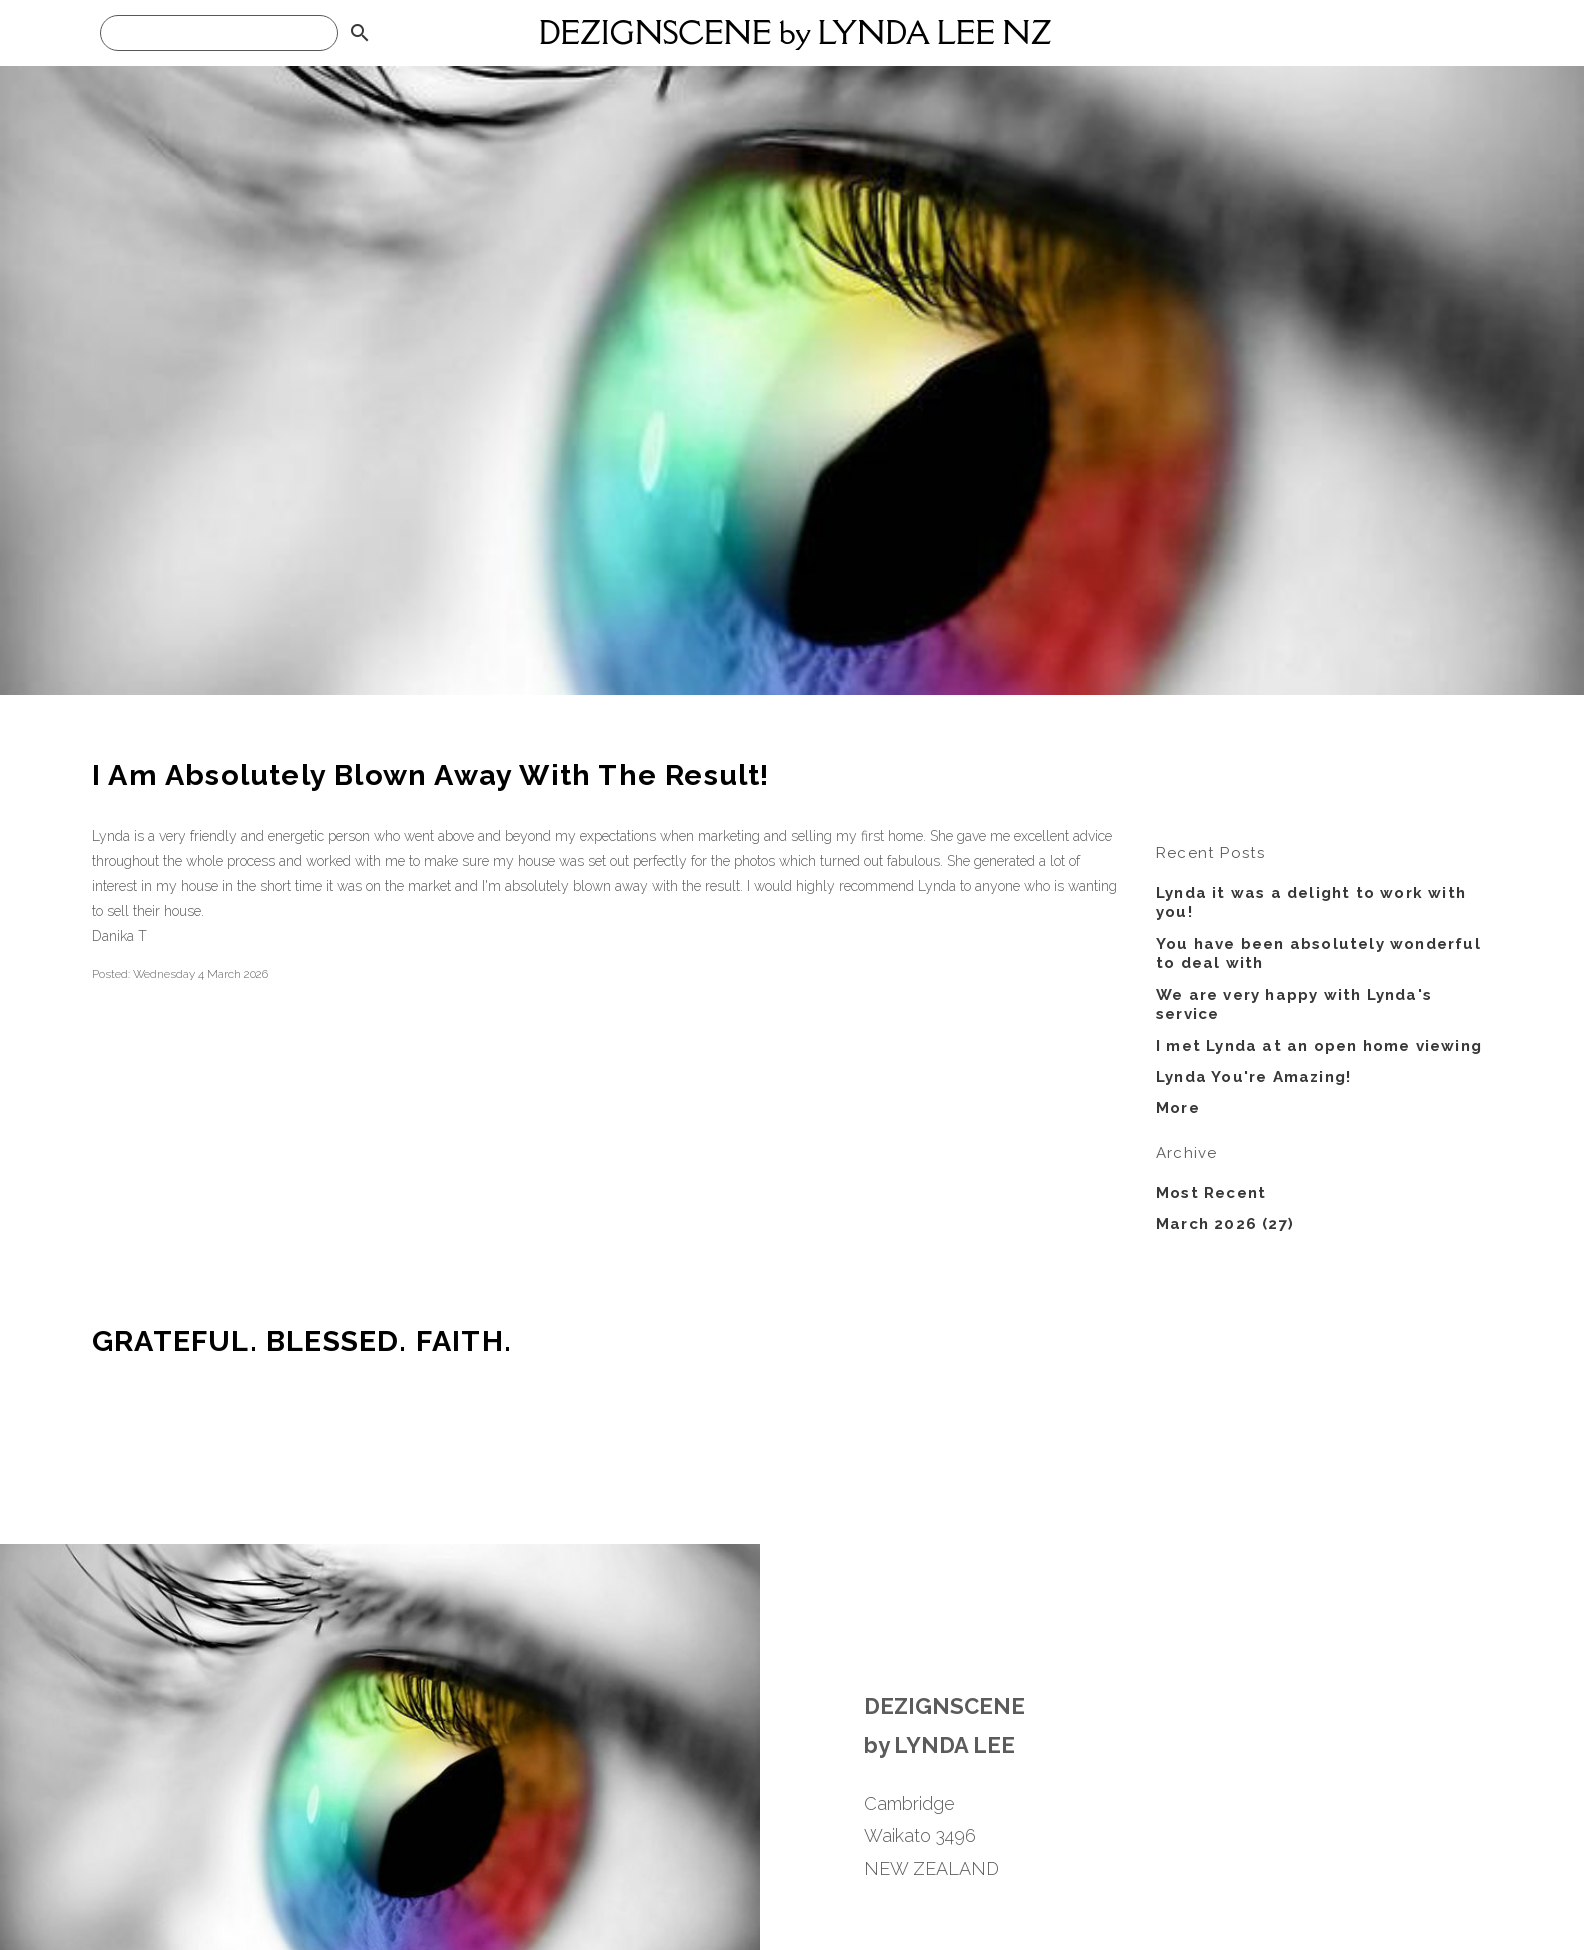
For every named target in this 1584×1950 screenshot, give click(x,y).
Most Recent (1211, 1193)
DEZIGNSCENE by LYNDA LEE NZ (795, 32)
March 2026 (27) (1225, 1224)
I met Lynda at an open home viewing (1319, 1046)
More (1178, 1108)
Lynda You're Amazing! (1253, 1077)
